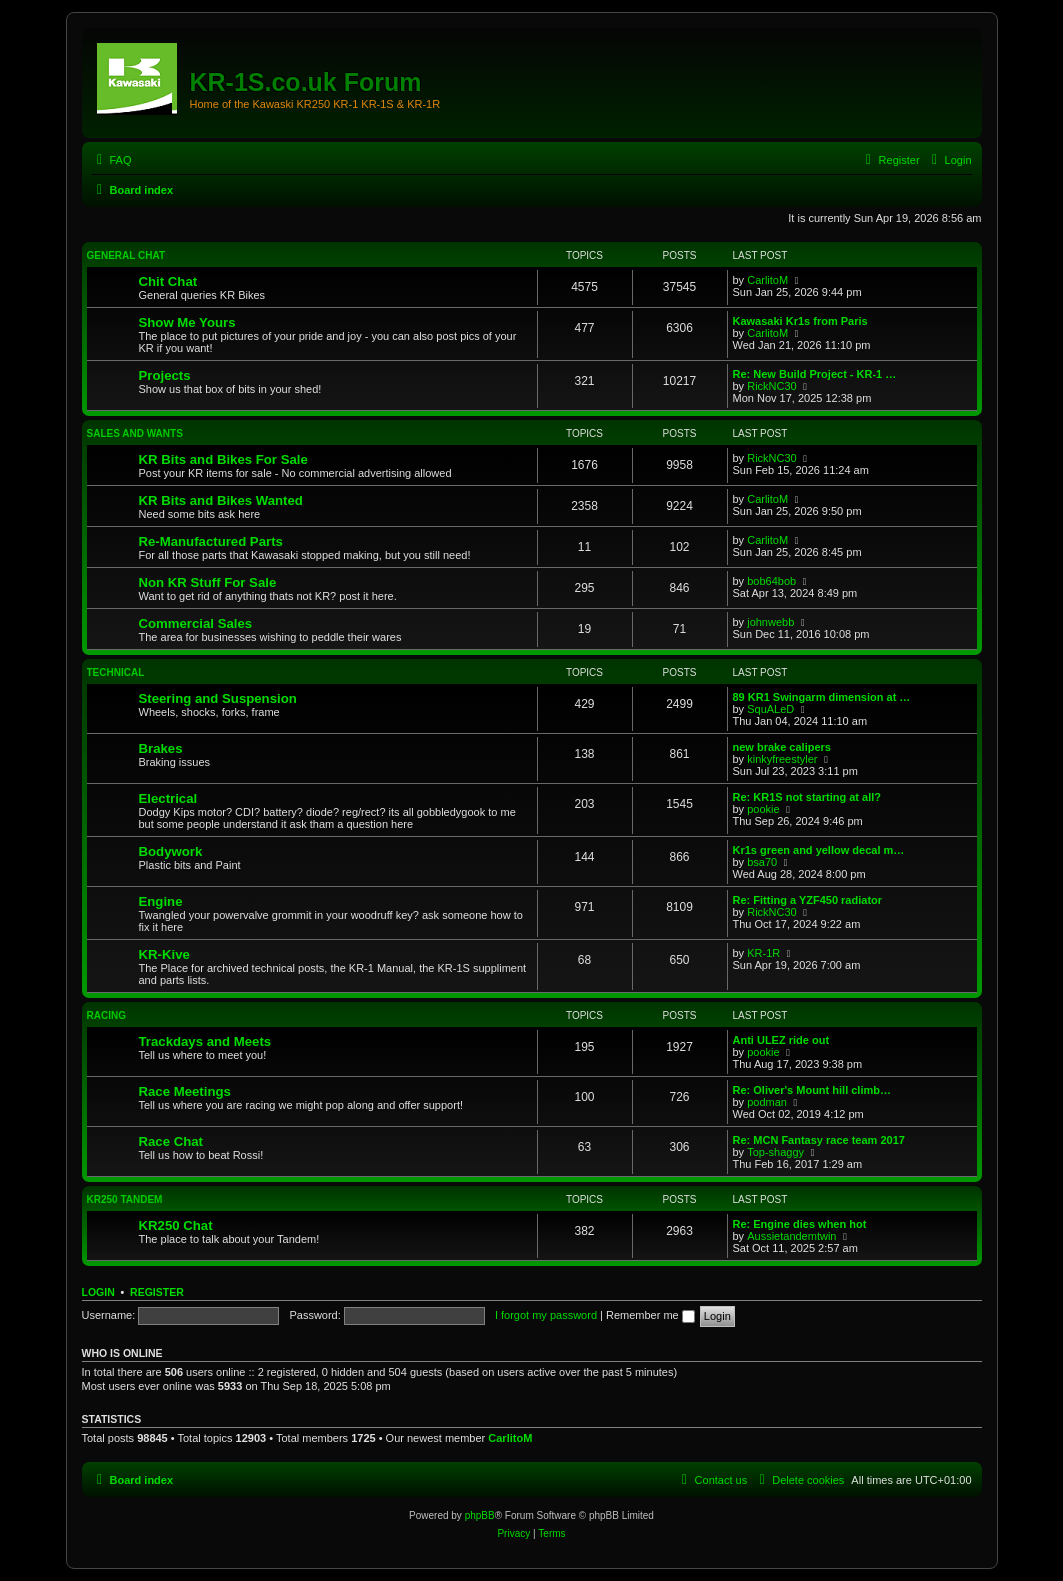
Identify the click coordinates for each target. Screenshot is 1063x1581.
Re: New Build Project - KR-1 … (815, 374)
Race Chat (171, 1141)
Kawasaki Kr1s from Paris (800, 321)
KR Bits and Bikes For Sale (223, 459)
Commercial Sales (196, 623)
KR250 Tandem (125, 1199)
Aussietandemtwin (791, 1236)
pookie (763, 809)
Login (98, 1292)
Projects (165, 375)
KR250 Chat (176, 1225)
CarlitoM (767, 280)
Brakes (161, 748)
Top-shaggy (775, 1152)
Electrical (168, 798)
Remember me (650, 1315)
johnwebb (770, 622)
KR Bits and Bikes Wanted (221, 500)
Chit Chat (168, 281)
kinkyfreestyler (782, 759)
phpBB (480, 1515)
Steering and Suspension (218, 698)
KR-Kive (164, 954)
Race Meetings (185, 1091)
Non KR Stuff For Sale (208, 582)
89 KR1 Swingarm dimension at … (822, 697)
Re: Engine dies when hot (800, 1224)
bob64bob (771, 581)
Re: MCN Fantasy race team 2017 (819, 1140)
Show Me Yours (187, 322)
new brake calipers (782, 747)
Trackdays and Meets (205, 1041)
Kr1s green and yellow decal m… (819, 850)
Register (157, 1292)
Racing (106, 1015)
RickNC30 (772, 386)
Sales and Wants (135, 433)
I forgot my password (546, 1315)
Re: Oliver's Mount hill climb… (812, 1090)
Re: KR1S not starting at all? (807, 797)
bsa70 (762, 862)
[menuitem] (112, 160)
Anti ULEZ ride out (781, 1040)
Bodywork (171, 851)
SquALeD (770, 709)
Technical (116, 672)
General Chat (126, 255)
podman (767, 1102)
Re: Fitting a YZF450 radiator (808, 900)
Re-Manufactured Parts (211, 541)
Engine (161, 901)
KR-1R (763, 953)
